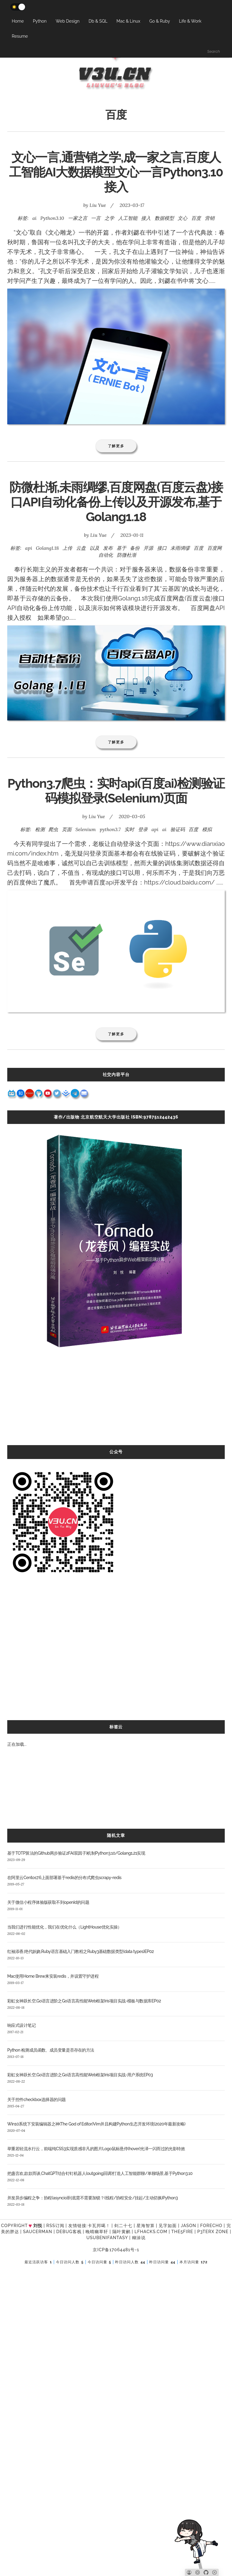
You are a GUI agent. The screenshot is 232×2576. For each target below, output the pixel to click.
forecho (211, 2225)
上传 (67, 548)
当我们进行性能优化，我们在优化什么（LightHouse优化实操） (64, 1927)
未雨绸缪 (180, 548)
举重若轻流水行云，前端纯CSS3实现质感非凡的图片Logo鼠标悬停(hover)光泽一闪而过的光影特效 (96, 2148)
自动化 (105, 555)
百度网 (214, 548)
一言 (96, 218)
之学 (109, 218)
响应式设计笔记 (21, 2025)
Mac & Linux (128, 21)
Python (40, 21)
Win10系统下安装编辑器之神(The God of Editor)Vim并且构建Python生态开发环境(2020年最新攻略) (96, 2124)
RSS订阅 (55, 2225)
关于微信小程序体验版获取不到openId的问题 (48, 1902)
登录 (143, 829)
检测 (40, 829)
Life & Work (190, 21)
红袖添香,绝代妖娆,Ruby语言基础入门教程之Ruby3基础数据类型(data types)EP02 (80, 1951)
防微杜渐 (126, 555)
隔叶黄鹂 (121, 2231)
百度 (196, 218)
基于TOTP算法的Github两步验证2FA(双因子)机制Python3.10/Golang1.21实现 (76, 1853)
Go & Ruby (159, 21)
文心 (182, 218)
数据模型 (164, 218)
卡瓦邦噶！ (99, 2225)
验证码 (177, 829)
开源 (148, 548)
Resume (20, 36)
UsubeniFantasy (107, 2237)
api (28, 548)
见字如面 (168, 2225)
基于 (121, 548)
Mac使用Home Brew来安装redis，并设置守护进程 (52, 1976)
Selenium (86, 829)
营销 (209, 218)
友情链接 (77, 2225)
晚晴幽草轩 (96, 2231)
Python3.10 (52, 218)
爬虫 (53, 829)
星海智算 (146, 2225)
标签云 (116, 1726)
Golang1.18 (47, 548)
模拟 (207, 829)
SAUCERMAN (37, 2231)
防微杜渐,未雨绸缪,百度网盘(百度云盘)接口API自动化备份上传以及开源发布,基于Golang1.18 (116, 502)
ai (34, 218)
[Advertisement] (116, 1403)
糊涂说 (139, 2237)
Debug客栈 (68, 2231)
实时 (129, 829)
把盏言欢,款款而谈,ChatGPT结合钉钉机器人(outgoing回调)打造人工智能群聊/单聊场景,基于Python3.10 (99, 2173)
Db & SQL (98, 21)
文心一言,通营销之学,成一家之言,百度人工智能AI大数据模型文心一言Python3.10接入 (116, 172)
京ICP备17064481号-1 (116, 2249)
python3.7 (110, 829)
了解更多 (116, 445)
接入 (146, 218)
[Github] (206, 2572)
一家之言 (77, 218)
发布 (108, 548)
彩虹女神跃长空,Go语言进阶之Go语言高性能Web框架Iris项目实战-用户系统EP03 (80, 2074)
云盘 (81, 548)
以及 (94, 548)
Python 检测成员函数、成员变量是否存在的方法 (50, 2050)
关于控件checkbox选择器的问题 (36, 2099)
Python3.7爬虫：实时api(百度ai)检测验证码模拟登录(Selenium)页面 (116, 790)
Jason (188, 2225)
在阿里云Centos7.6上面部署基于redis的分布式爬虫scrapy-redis (64, 1877)
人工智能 (127, 218)
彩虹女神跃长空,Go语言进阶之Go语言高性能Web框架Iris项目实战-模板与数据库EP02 (84, 2000)
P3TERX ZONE (212, 2231)
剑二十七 (123, 2225)
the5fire (182, 2231)
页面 (67, 829)
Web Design (67, 21)
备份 (135, 548)
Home (18, 21)
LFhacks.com (150, 2231)
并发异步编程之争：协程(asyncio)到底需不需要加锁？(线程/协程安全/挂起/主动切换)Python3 (92, 2197)
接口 (162, 548)
